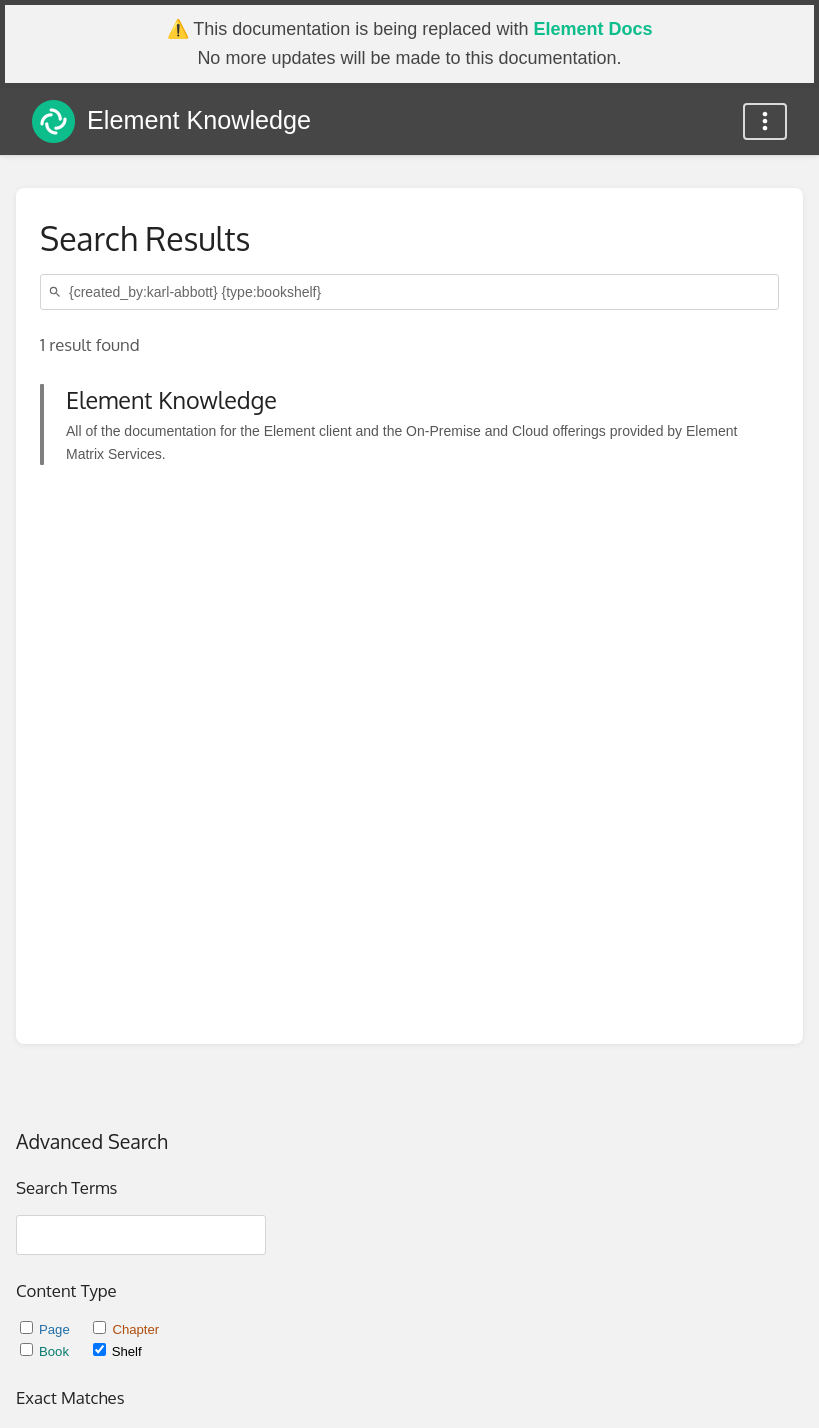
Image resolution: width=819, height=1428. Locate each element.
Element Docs (592, 29)
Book (46, 1351)
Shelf (117, 1351)
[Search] (58, 292)
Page (46, 1329)
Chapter (126, 1329)
